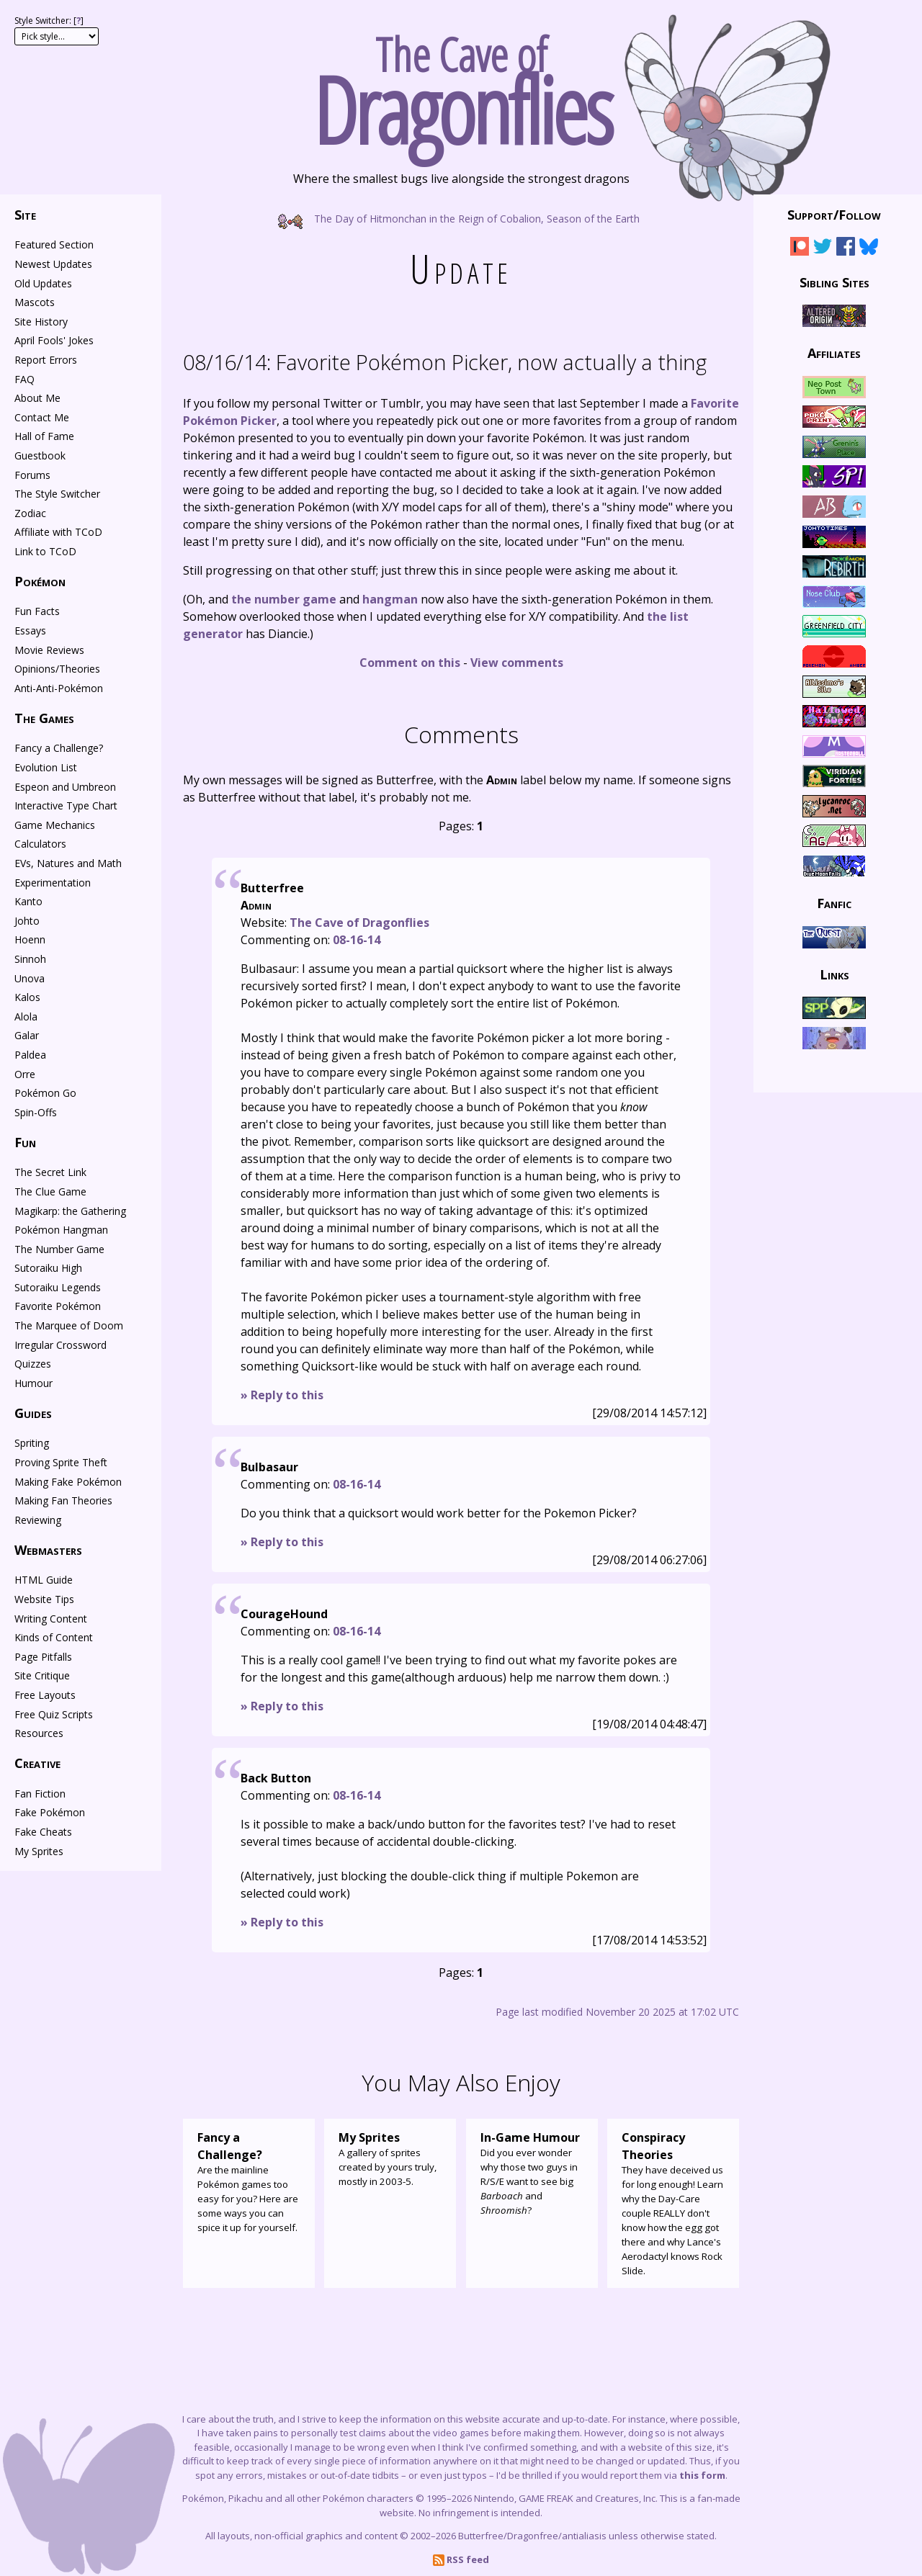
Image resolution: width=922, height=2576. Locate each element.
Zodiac (30, 513)
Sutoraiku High (48, 1268)
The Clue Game (50, 1191)
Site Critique (42, 1675)
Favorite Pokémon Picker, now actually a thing (445, 362)
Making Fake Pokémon (68, 1482)
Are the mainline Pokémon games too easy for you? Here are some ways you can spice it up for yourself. (248, 2181)
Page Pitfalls (43, 1657)
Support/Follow (834, 214)
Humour (33, 1383)
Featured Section (54, 244)
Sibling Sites (834, 281)
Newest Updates (53, 264)
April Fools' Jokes (54, 340)
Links (834, 973)
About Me (37, 398)
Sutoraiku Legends (57, 1287)
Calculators (40, 844)
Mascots (34, 302)
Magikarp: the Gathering (70, 1211)
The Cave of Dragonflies (359, 922)
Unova (29, 978)
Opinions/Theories (57, 669)
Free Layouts (45, 1695)
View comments (516, 662)
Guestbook (40, 455)
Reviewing (37, 1520)
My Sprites (38, 1851)
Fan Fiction (40, 1793)
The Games (44, 718)
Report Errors (45, 360)
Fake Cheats (43, 1832)
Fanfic (834, 903)
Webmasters (48, 1549)
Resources (38, 1733)
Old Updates (43, 283)
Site (25, 214)
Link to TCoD (45, 551)
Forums (32, 475)
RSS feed (461, 2559)
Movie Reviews (49, 650)
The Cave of (461, 85)
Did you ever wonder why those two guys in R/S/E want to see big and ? (531, 2173)
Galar (26, 1035)
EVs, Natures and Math (68, 863)
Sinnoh (30, 959)
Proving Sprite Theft (60, 1462)
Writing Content (50, 1618)
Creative (37, 1763)
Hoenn (29, 939)
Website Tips (44, 1599)
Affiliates (834, 353)
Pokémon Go (45, 1093)
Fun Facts (37, 611)
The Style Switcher (57, 494)
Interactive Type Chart (65, 805)
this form (702, 2475)
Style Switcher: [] (49, 20)
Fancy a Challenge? (58, 748)
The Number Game (59, 1249)
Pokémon (40, 581)
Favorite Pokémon (57, 1306)
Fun (25, 1142)
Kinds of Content (53, 1637)
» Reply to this (282, 1395)
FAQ (24, 379)
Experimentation (52, 882)
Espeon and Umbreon (65, 787)
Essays (30, 630)
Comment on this (409, 662)
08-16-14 (356, 940)
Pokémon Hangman (61, 1230)
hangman (390, 599)
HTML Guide (43, 1580)
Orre (24, 1074)
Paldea (30, 1055)
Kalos (27, 997)
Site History (41, 321)
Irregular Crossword (60, 1345)
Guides (33, 1413)
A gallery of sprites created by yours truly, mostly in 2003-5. (390, 2158)
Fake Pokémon (49, 1812)
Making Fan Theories (63, 1500)
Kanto (28, 901)
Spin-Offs (35, 1112)
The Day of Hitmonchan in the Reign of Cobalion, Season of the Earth (461, 218)
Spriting (31, 1443)
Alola (25, 1016)
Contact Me (41, 417)
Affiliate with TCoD (58, 532)
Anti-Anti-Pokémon (58, 688)
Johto (27, 921)
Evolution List (45, 767)
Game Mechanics (54, 825)
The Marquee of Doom (68, 1325)
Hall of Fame (44, 436)
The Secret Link (50, 1172)
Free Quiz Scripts (53, 1714)
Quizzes (32, 1363)
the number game (283, 599)
